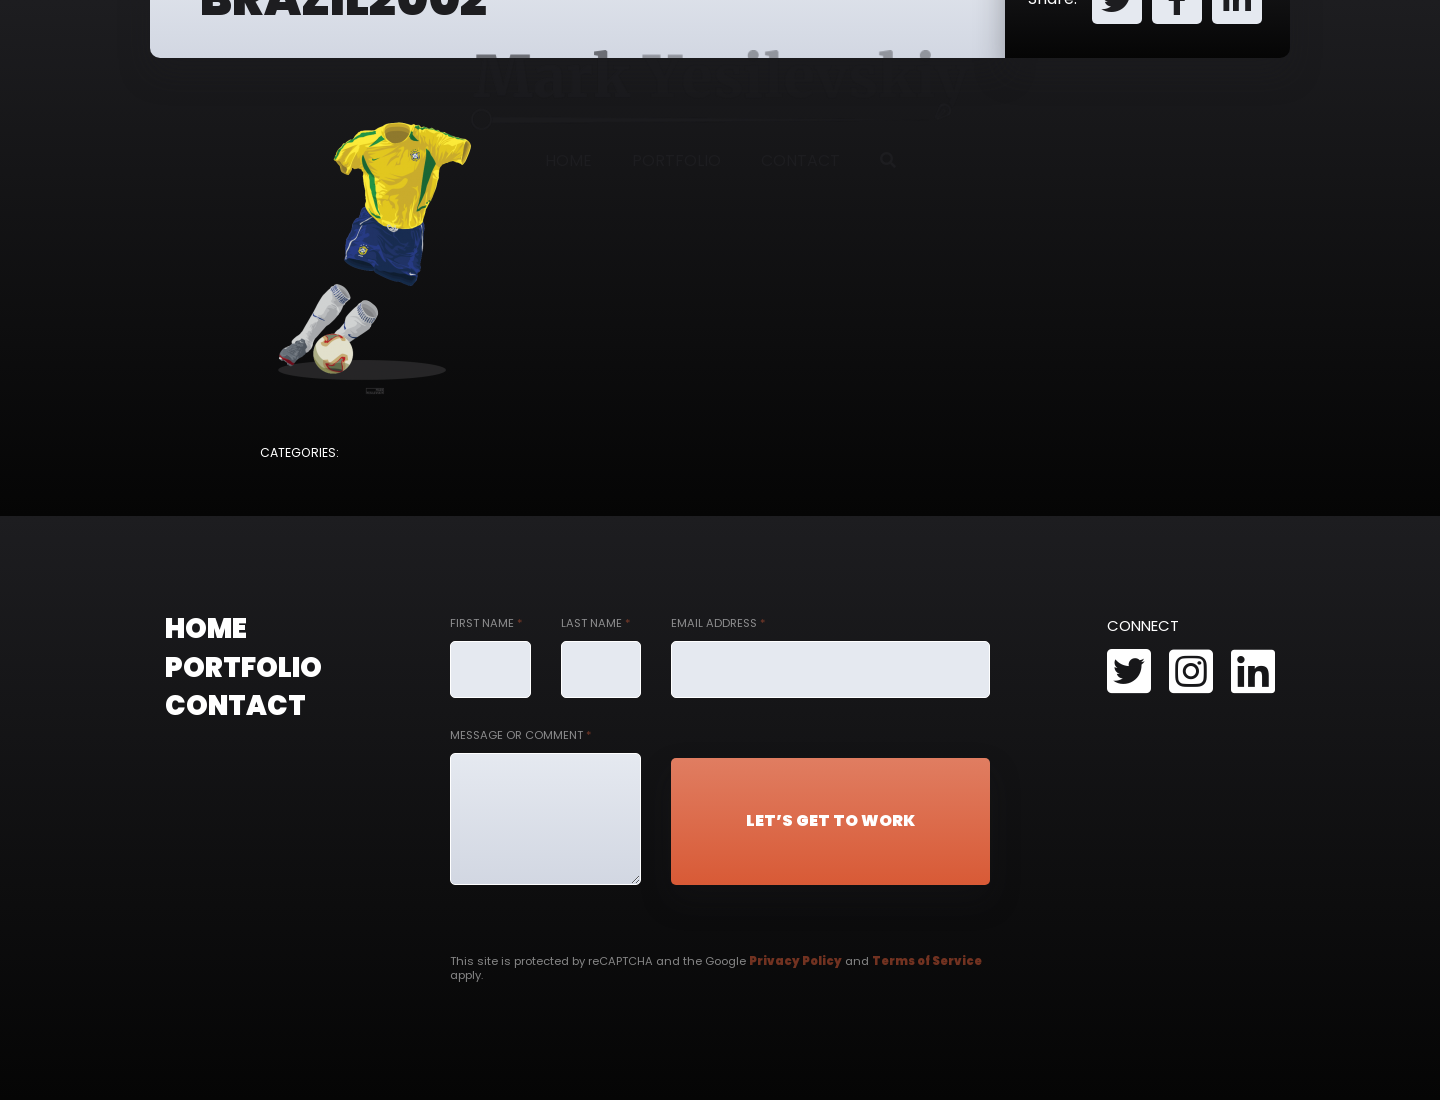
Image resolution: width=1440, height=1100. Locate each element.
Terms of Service (927, 961)
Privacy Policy (795, 961)
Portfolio (676, 160)
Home (568, 160)
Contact (800, 160)
